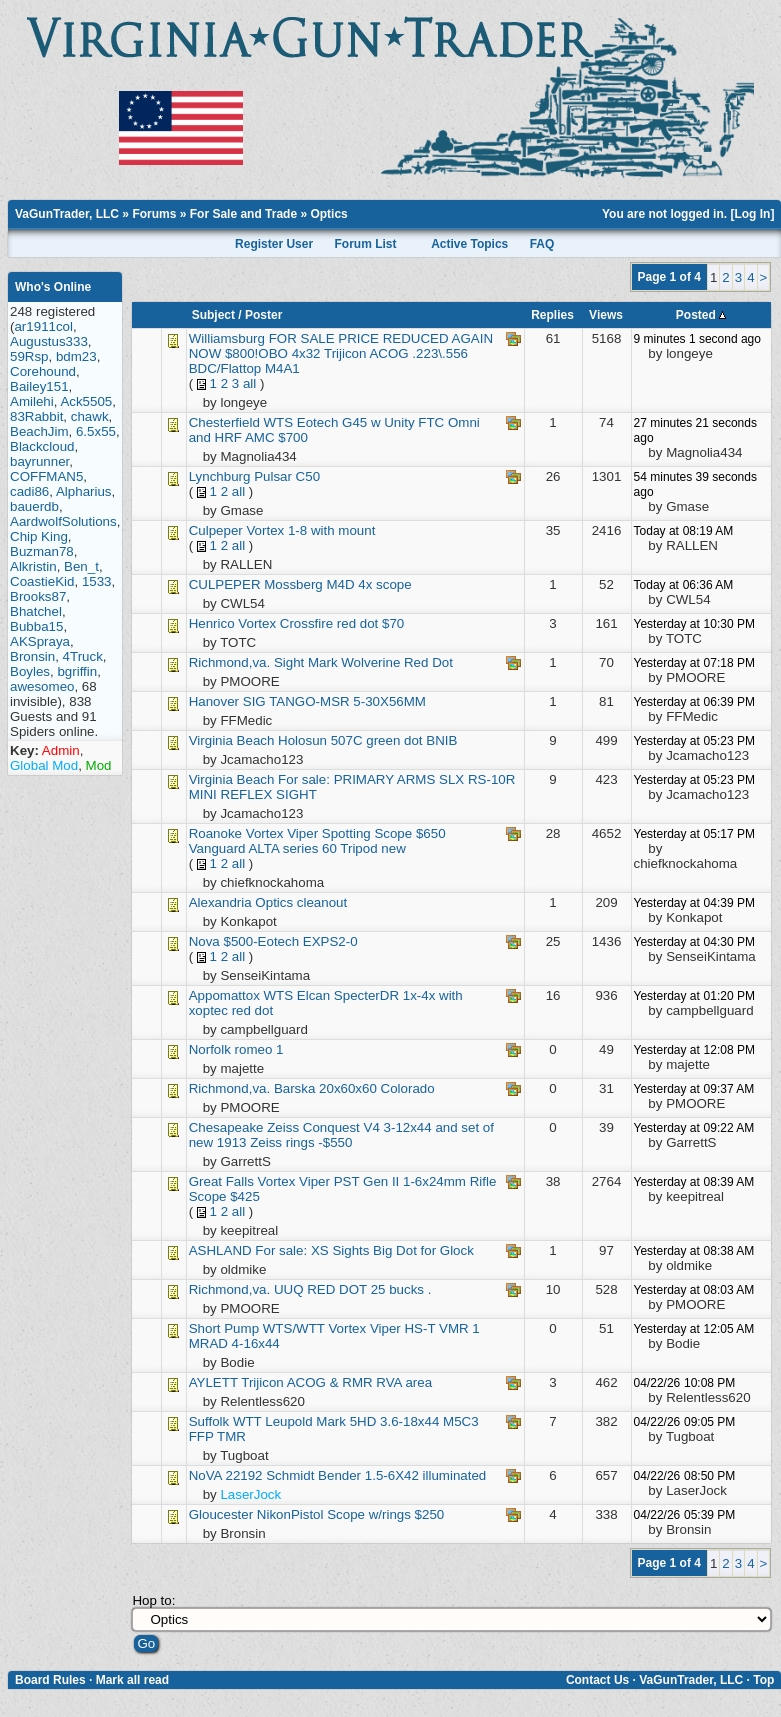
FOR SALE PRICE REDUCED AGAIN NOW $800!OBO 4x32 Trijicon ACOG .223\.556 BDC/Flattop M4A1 (341, 353)
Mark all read (132, 1680)
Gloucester (221, 1514)
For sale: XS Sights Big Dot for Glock (364, 1250)
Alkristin (33, 566)
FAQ (542, 244)
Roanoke (215, 833)
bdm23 (76, 356)
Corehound (43, 371)
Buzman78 (42, 551)
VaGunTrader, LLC (67, 214)
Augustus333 (49, 341)
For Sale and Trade (243, 214)
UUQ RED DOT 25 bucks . (353, 1289)
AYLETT (213, 1382)
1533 (97, 581)
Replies (552, 315)
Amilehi (32, 401)
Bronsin (32, 656)
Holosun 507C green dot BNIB (367, 740)
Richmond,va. (230, 662)
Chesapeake (228, 1127)
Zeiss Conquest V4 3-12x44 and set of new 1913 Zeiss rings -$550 (341, 1135)
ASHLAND (220, 1250)
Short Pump (224, 1328)
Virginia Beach (232, 740)
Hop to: (153, 1600)
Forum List (365, 244)
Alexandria (220, 902)
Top (763, 1680)
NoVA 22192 (226, 1475)
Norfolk (210, 1049)
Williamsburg (227, 338)
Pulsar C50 (287, 476)
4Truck (83, 656)
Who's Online (53, 287)
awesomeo (42, 686)
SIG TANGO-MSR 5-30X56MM (334, 701)
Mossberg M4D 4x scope (337, 584)
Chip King (39, 536)
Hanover (214, 701)
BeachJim (39, 431)
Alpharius (84, 491)
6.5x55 (96, 431)
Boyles (30, 671)
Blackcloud (42, 446)
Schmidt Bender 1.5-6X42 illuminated (376, 1475)
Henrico (212, 623)
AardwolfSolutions (63, 521)
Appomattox (224, 995)
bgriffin (77, 671)
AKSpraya (40, 641)
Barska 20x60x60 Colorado (354, 1088)
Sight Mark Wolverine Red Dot (363, 662)
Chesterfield (224, 422)
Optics (328, 214)
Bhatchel (36, 611)
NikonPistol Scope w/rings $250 (350, 1514)
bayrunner (39, 461)
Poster (263, 315)
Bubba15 (36, 626)
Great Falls (221, 1181)
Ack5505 (86, 401)
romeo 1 (259, 1049)
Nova (204, 941)
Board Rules (50, 1680)
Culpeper (216, 530)
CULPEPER (225, 584)
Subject (213, 315)
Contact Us (597, 1680)
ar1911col (43, 326)
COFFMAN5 (46, 476)
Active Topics (469, 244)
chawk (90, 416)
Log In (752, 214)
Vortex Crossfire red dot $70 (321, 623)
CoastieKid (42, 581)
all (249, 383)
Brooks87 (38, 596)
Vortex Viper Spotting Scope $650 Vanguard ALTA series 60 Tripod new (317, 841)
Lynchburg (221, 476)
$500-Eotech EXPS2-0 (291, 941)
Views (606, 315)
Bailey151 (39, 386)
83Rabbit (36, 416)
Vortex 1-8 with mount (310, 530)
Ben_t (81, 566)
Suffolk (209, 1421)
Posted (701, 315)
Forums (154, 214)
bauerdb (34, 506)
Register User (274, 244)
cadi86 (29, 491)
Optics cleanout (301, 902)
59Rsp (29, 356)
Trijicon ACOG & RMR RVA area (336, 1382)
